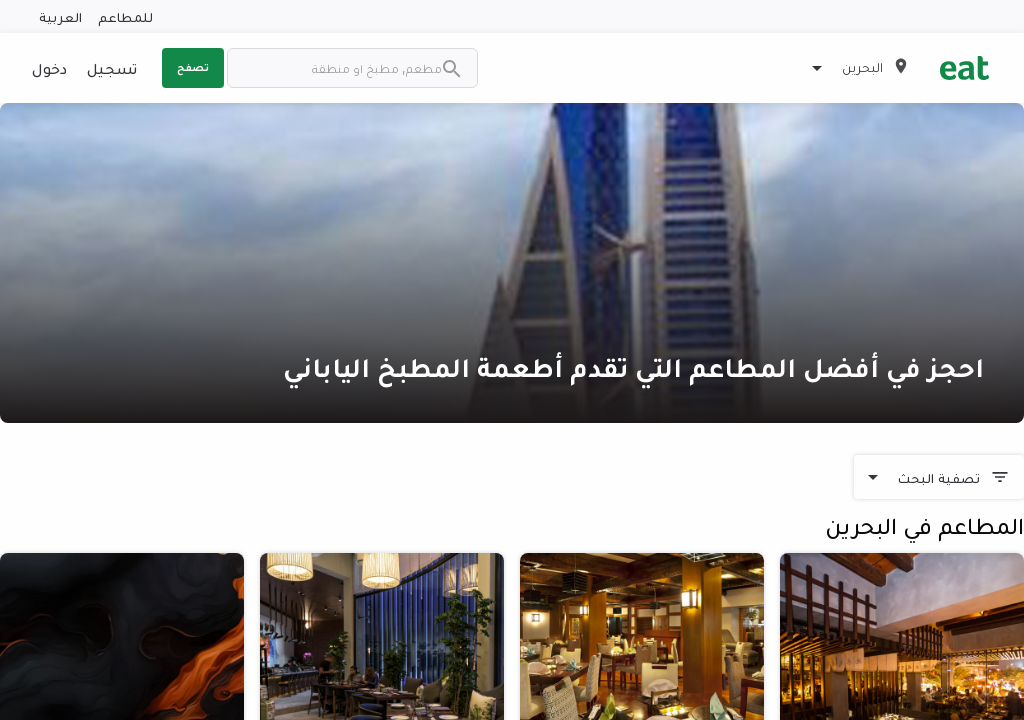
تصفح (193, 67)
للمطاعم (125, 16)
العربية (60, 16)
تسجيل (112, 68)
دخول (49, 68)
